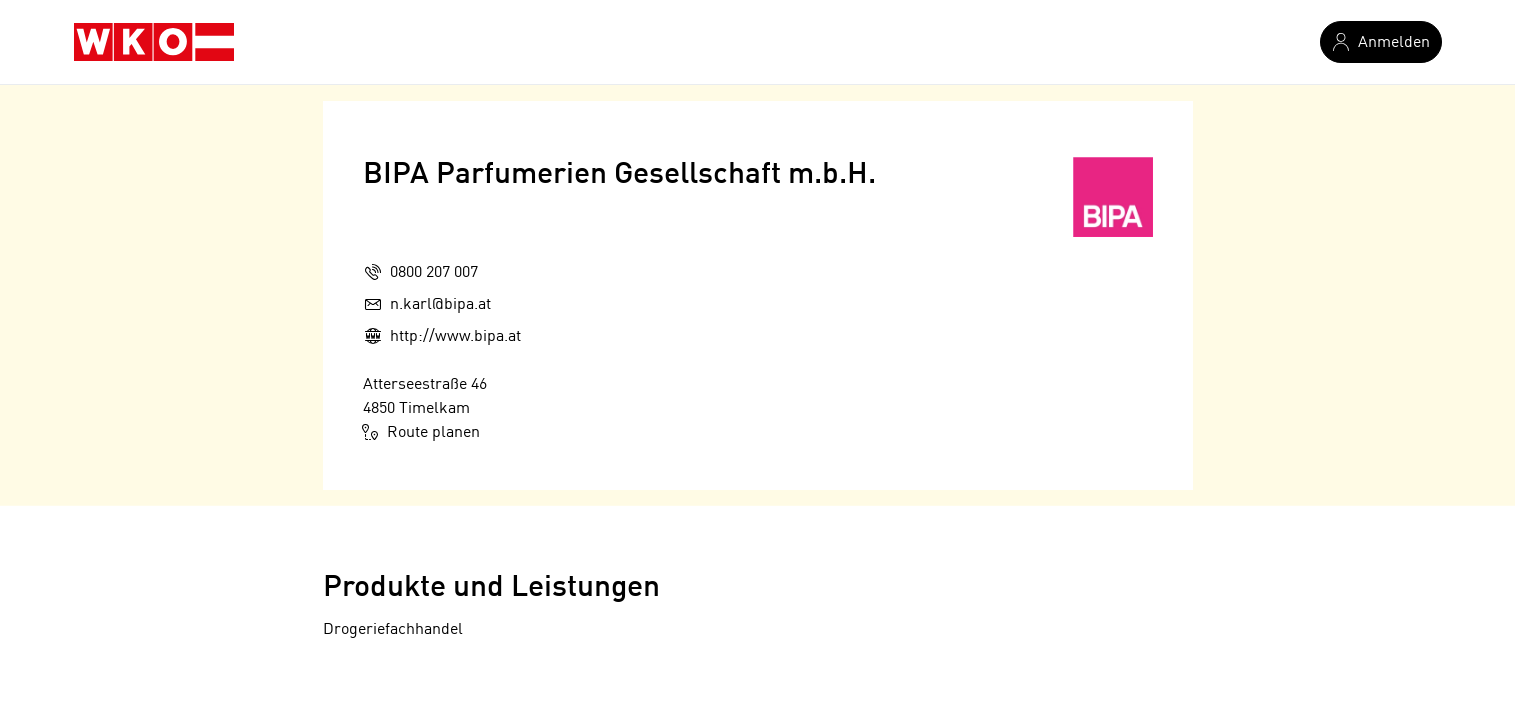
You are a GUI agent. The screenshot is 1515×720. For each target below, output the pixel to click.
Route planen (421, 432)
